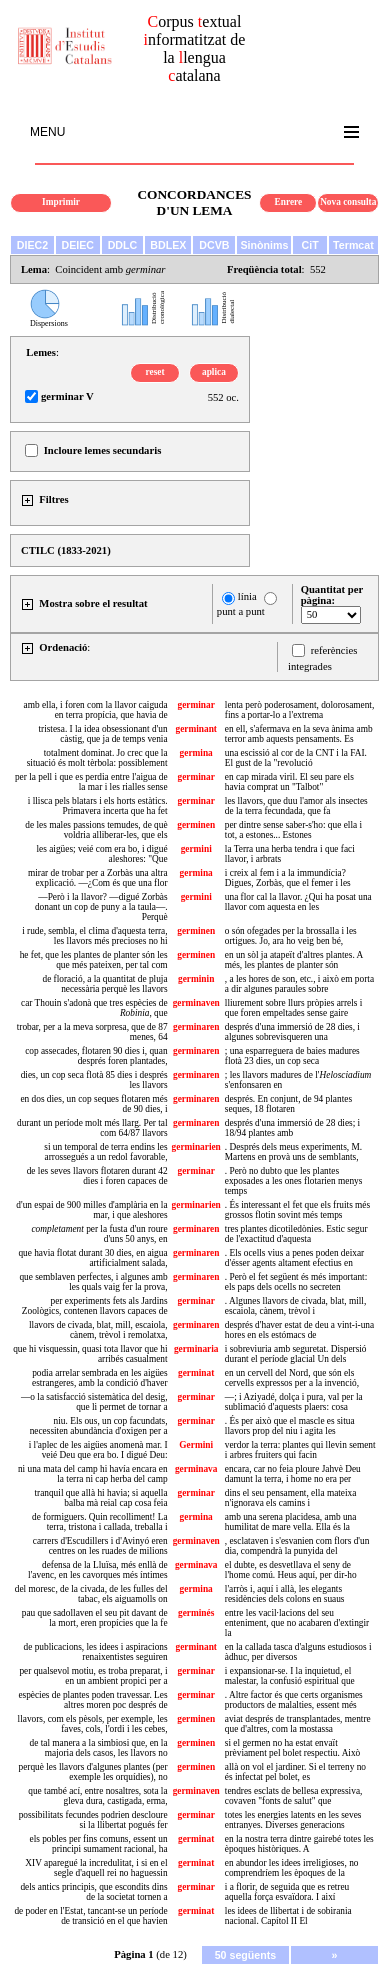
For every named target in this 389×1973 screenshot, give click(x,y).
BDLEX (168, 245)
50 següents (246, 1955)
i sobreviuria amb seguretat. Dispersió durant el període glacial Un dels (296, 1354)
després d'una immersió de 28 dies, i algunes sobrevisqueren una (292, 1032)
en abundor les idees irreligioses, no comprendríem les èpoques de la (292, 1868)
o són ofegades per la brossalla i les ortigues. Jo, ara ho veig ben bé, (291, 936)
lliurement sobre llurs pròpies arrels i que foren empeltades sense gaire (294, 1008)
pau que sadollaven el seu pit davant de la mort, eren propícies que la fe (95, 1618)
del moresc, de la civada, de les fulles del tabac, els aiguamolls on (91, 1594)
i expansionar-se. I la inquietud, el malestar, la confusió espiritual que (290, 1676)
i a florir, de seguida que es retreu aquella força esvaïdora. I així (287, 1892)
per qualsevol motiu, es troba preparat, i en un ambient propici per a (93, 1676)
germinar (196, 705)
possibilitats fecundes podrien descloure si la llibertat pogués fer (93, 1820)
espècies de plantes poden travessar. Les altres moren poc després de (92, 1700)
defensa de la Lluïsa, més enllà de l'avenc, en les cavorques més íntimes (98, 1570)
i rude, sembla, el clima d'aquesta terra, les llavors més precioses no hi (94, 936)
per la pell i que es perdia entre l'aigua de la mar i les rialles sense (91, 782)
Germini (196, 1445)
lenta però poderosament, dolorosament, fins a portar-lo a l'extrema (299, 710)
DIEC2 (32, 245)
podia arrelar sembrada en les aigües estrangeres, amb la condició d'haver (100, 1378)
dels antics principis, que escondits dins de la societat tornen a (93, 1892)
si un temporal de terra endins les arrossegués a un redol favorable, (105, 1152)
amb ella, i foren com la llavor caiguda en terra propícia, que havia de (96, 710)
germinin (196, 979)
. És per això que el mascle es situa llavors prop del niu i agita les (290, 1426)
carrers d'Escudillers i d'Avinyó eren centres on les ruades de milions (100, 1546)
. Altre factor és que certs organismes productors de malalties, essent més (294, 1700)
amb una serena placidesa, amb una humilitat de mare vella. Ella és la (291, 1522)
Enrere (289, 202)
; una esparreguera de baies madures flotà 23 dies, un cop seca (292, 1056)
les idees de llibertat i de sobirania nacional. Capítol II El (288, 1916)
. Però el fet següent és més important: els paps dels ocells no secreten (296, 1282)
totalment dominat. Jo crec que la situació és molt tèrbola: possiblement (97, 758)
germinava (196, 1469)
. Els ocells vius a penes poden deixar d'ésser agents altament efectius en (294, 1258)
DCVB (214, 245)
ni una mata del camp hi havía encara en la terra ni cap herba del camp (93, 1474)
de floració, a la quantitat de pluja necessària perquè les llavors (104, 984)
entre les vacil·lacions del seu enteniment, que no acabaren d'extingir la (297, 1623)
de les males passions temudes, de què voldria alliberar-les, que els (96, 830)
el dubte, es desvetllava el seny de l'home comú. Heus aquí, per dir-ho (291, 1570)
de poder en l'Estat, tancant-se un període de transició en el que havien (90, 1916)
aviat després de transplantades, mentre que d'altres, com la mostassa (298, 1724)
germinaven (196, 1003)
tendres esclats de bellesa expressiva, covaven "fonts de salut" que (294, 1796)
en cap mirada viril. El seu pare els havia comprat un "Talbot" (289, 782)
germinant (195, 729)
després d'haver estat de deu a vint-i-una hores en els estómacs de (299, 1330)
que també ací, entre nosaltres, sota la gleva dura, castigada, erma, (97, 1796)
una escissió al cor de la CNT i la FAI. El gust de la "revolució (296, 758)
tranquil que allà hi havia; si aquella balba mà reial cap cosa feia (100, 1498)
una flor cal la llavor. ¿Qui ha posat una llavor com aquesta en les (298, 902)
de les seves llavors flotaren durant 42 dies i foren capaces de (97, 1176)
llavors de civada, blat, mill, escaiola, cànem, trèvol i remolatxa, (98, 1330)
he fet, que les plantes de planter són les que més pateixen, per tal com (94, 960)
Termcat (353, 245)
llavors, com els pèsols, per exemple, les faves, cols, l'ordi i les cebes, (93, 1724)
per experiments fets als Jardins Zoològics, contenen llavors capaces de (95, 1306)
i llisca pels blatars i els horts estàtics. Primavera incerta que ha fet (98, 806)
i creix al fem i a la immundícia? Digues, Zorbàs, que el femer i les (288, 878)
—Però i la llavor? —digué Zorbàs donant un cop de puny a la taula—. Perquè (101, 907)
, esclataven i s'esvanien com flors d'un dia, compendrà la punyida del (297, 1546)
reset (155, 372)
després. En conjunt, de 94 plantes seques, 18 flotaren (288, 1104)
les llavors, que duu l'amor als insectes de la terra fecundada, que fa (296, 806)
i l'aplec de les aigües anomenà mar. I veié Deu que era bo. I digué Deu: (98, 1450)
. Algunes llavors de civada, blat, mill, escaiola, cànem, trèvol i (295, 1306)
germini (196, 849)
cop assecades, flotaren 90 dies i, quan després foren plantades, (96, 1056)
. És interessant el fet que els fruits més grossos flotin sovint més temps (297, 1210)
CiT (310, 245)
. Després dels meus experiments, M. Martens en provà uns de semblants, (293, 1152)
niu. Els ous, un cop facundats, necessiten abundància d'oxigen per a (99, 1426)
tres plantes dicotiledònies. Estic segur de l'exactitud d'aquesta (296, 1234)
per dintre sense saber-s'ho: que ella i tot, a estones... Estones (293, 830)
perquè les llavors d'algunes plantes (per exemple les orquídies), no (93, 1772)
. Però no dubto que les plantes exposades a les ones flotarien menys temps (294, 1181)
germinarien (196, 1147)
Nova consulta (348, 202)
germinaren (196, 1027)
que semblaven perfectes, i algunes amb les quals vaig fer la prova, (93, 1282)
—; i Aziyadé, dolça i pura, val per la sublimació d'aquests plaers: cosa (294, 1402)
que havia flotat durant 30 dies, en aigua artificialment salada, (92, 1258)
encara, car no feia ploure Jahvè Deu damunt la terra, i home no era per (293, 1474)
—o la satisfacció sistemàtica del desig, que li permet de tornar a (94, 1402)
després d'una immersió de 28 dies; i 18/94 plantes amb (292, 1128)
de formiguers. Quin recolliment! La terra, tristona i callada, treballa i (99, 1522)
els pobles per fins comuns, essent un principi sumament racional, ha (99, 1844)
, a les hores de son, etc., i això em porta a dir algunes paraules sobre (299, 984)
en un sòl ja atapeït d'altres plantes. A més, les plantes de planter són (294, 960)
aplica (214, 372)
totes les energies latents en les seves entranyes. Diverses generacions (293, 1820)
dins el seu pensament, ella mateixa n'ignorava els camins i (291, 1498)
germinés (196, 1613)
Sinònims (264, 245)
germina (196, 753)
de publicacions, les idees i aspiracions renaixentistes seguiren (96, 1652)
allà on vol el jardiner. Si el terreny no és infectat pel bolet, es (295, 1772)
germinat (196, 1373)
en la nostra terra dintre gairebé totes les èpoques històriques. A (299, 1844)
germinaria (196, 1349)
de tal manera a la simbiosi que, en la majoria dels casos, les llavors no (99, 1748)
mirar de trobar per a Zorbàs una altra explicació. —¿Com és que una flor (98, 878)
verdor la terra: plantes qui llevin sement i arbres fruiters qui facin (300, 1450)
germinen (196, 825)
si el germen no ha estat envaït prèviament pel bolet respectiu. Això (292, 1748)
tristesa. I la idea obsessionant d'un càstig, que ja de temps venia (102, 734)
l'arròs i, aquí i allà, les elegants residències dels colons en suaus (285, 1594)
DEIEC (77, 245)
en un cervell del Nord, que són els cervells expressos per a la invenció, (292, 1378)
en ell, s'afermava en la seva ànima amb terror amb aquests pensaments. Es (299, 734)
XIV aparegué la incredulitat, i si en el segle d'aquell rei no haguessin (96, 1868)
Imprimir (61, 202)
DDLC (123, 245)
